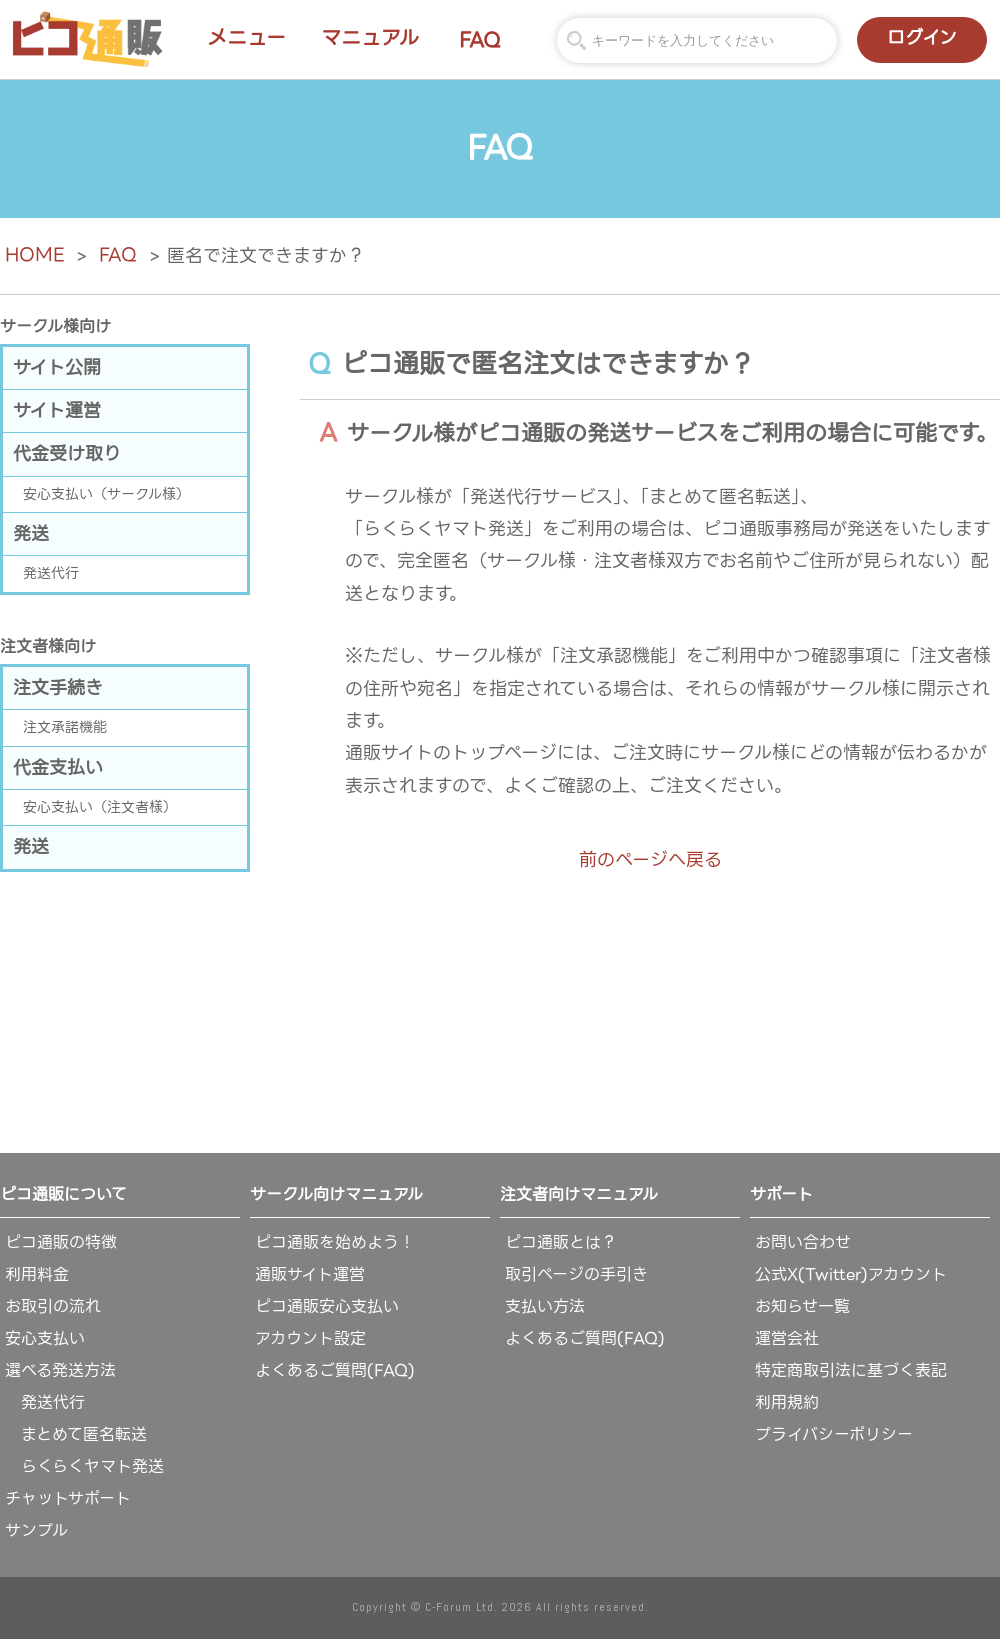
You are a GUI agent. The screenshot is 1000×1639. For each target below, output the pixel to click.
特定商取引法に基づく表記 (851, 1370)
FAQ (480, 40)
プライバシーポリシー (834, 1434)
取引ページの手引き (576, 1274)
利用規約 (787, 1402)
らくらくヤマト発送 (84, 1466)
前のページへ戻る (650, 859)
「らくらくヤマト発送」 (443, 528)
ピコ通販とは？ (561, 1242)
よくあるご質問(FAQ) (335, 1370)
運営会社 (787, 1338)
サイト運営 (57, 410)
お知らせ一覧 (802, 1306)
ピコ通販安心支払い (327, 1306)
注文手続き (58, 687)
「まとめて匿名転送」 (720, 496)
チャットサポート (68, 1498)
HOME (34, 254)
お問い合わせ (803, 1242)
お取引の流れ (53, 1306)
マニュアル (370, 38)
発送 (31, 533)
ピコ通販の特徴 (61, 1242)
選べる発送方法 (60, 1370)
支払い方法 (545, 1306)
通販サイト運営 (310, 1274)
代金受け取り (67, 453)
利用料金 (37, 1274)
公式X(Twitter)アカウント (851, 1274)
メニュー (246, 38)
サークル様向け (55, 326)
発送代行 (51, 573)
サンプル (36, 1530)
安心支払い (45, 1338)
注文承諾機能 (65, 727)
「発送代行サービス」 (537, 496)
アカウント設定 (310, 1338)
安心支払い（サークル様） (106, 494)
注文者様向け (48, 646)
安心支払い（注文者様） (100, 807)
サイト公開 (57, 367)
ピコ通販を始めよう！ (335, 1242)
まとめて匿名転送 (76, 1434)
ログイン (922, 37)
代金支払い (58, 767)
